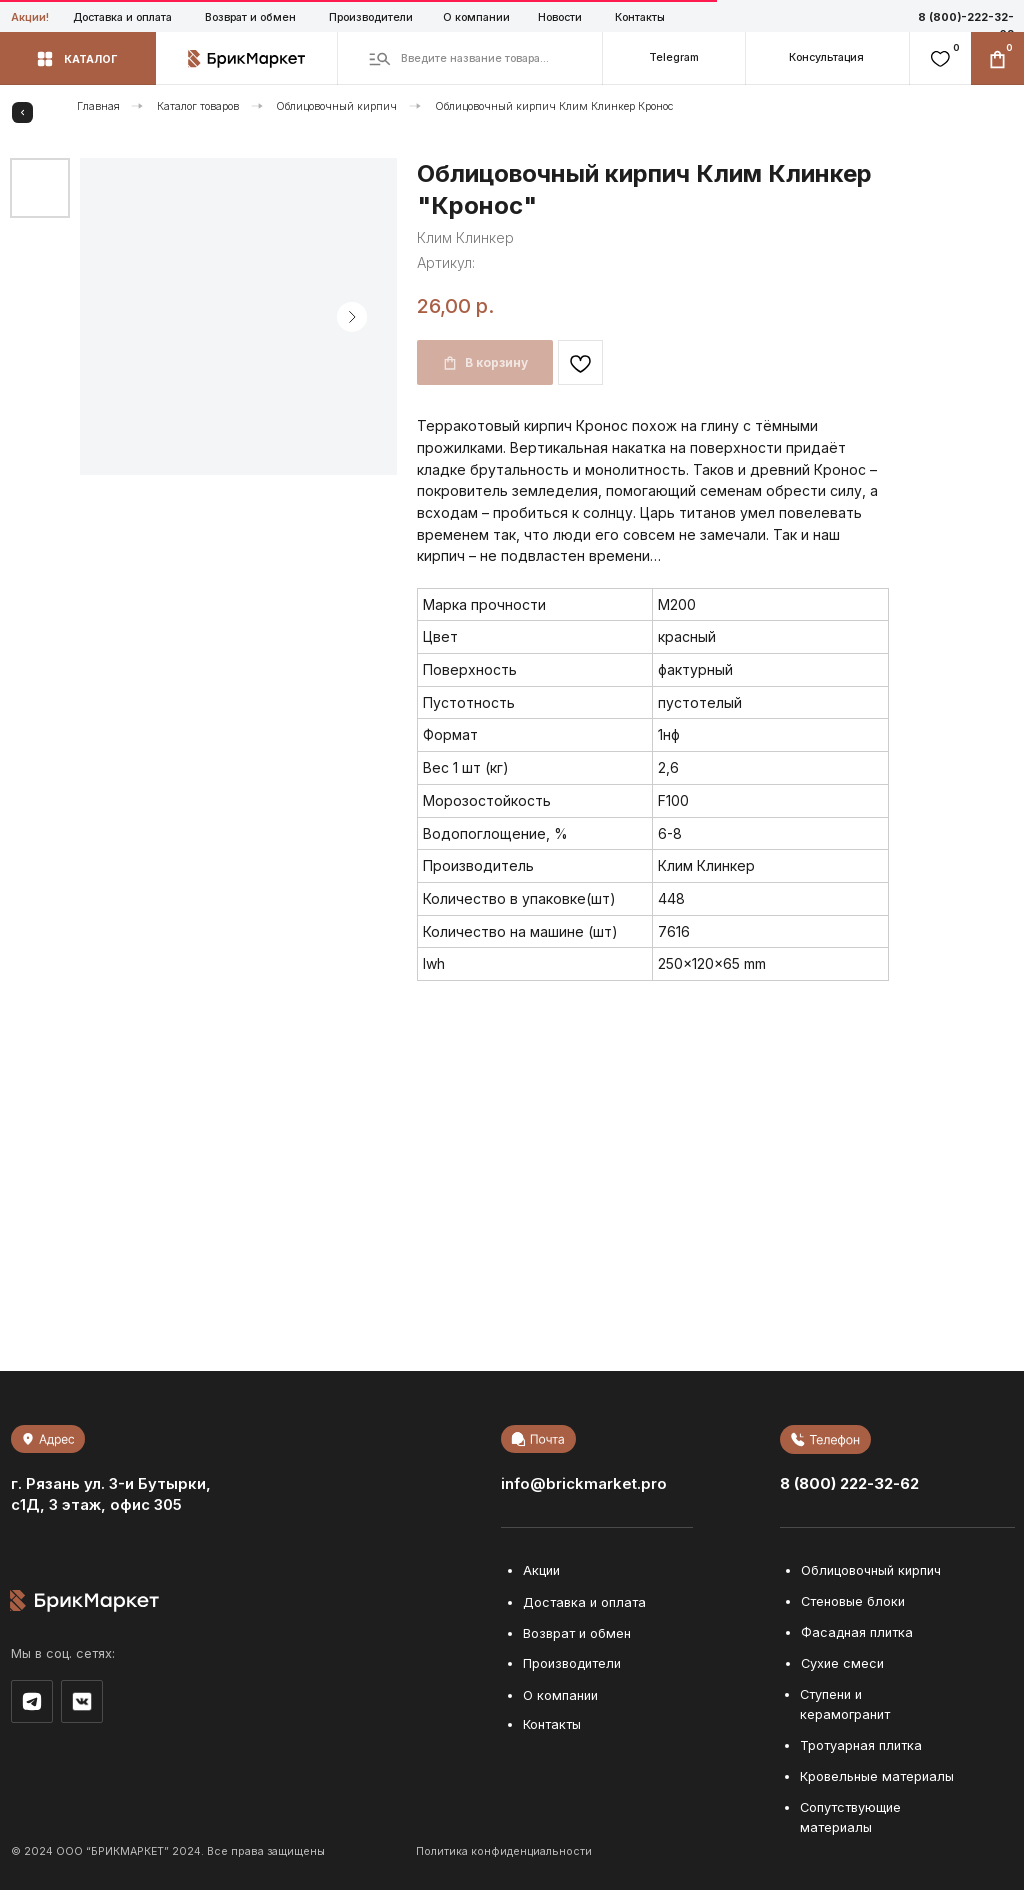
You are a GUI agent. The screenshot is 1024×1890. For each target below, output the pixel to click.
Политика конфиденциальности (504, 1851)
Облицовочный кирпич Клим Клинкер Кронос (554, 106)
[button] (827, 58)
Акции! (30, 17)
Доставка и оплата (122, 17)
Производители (371, 17)
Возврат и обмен (250, 17)
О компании (476, 17)
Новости (560, 17)
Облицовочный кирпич (336, 106)
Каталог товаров (198, 106)
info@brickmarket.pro (584, 1484)
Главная (98, 106)
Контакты (640, 17)
